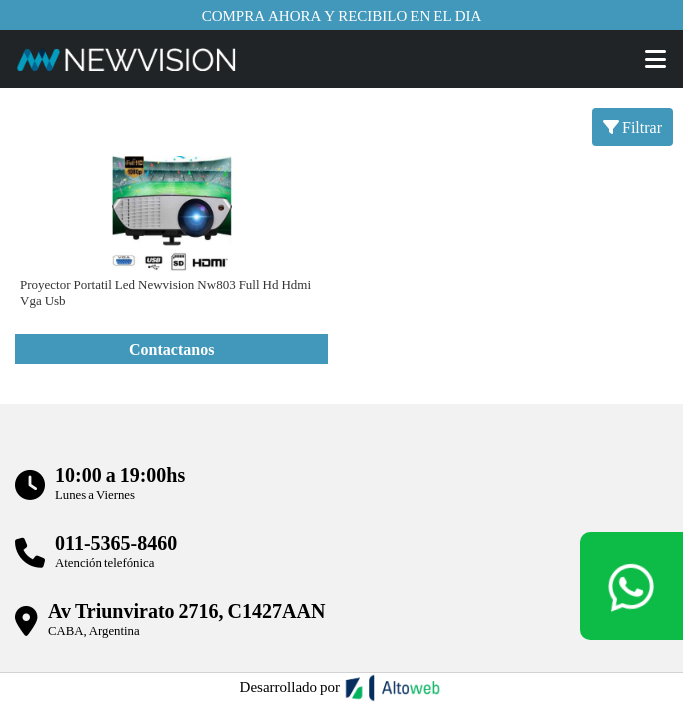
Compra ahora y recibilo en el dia (342, 15)
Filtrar (632, 126)
